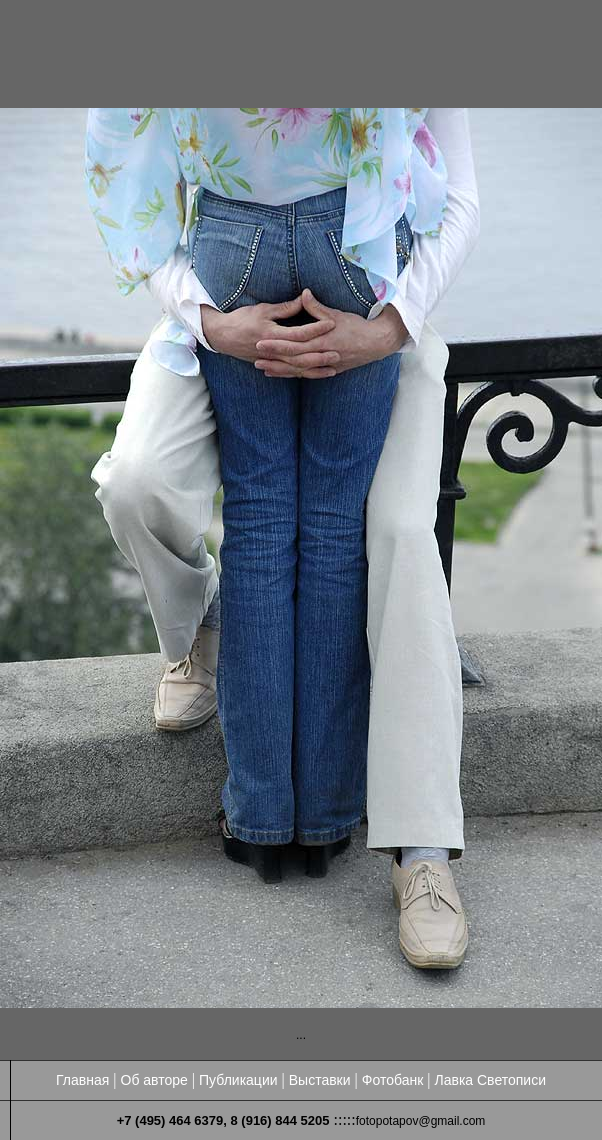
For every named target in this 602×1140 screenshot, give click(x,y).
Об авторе (154, 1080)
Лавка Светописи (490, 1080)
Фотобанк (393, 1080)
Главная (82, 1080)
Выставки (320, 1080)
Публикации (238, 1080)
